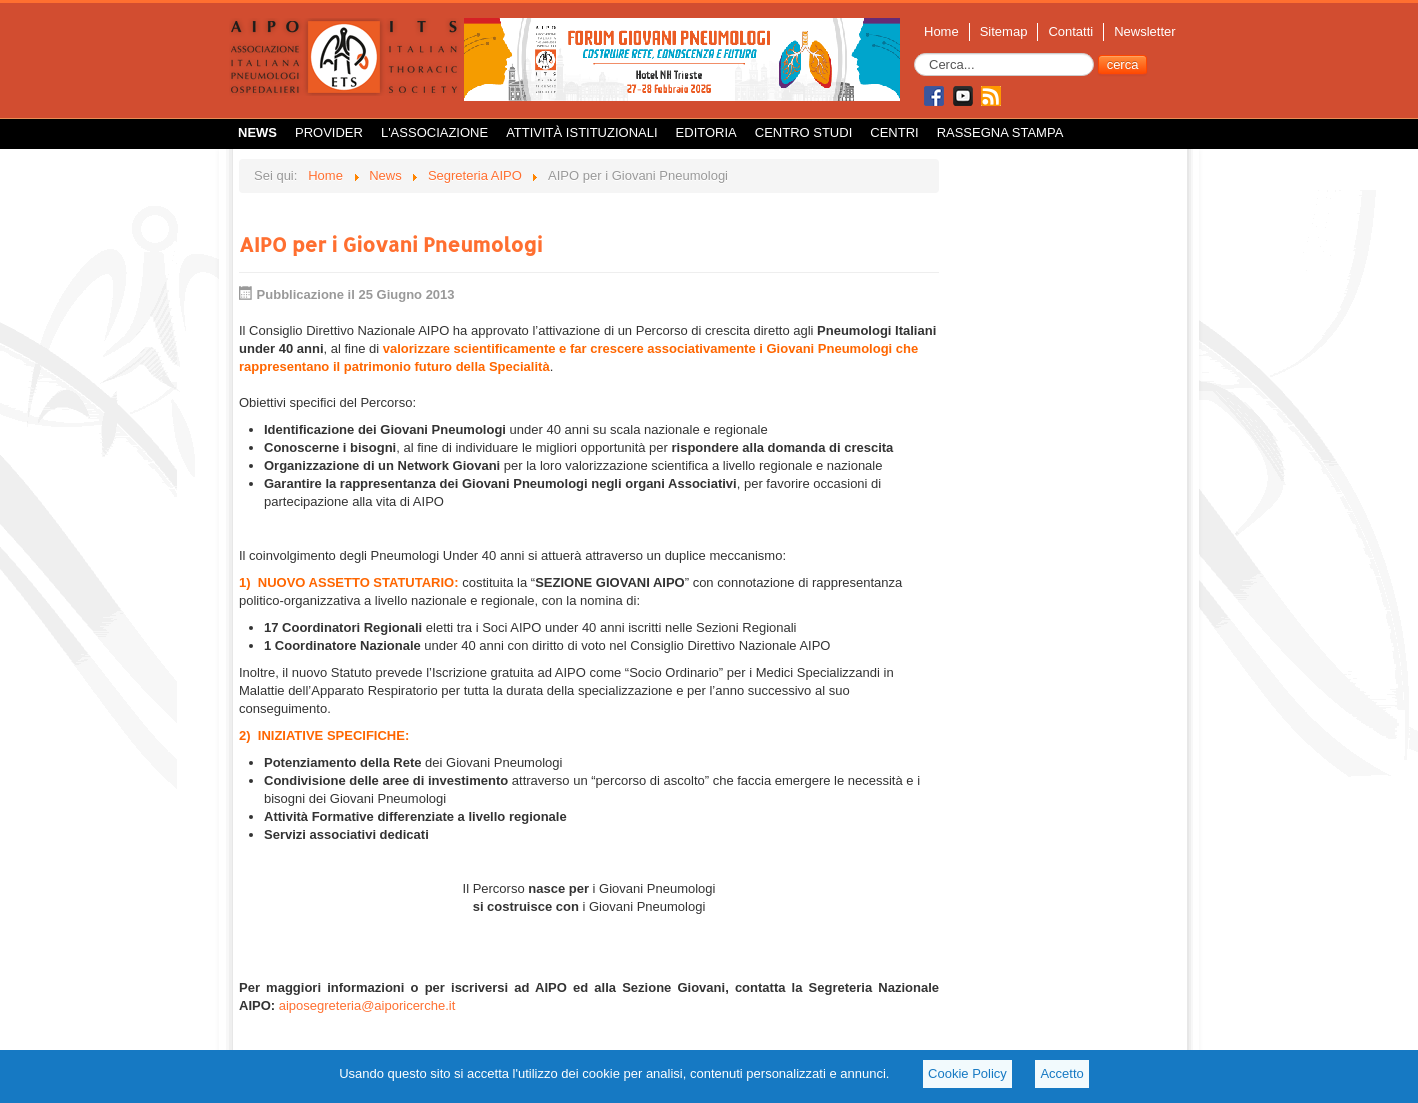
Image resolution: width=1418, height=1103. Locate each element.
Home (941, 31)
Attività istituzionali (581, 132)
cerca (1123, 64)
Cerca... (914, 53)
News (257, 132)
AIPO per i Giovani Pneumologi (390, 244)
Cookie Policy (967, 1073)
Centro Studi (804, 132)
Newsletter (1144, 31)
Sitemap (1004, 31)
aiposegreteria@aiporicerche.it (367, 1005)
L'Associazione (434, 132)
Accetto (1061, 1073)
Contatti (1070, 31)
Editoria (706, 132)
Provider (329, 132)
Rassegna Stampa (1000, 132)
